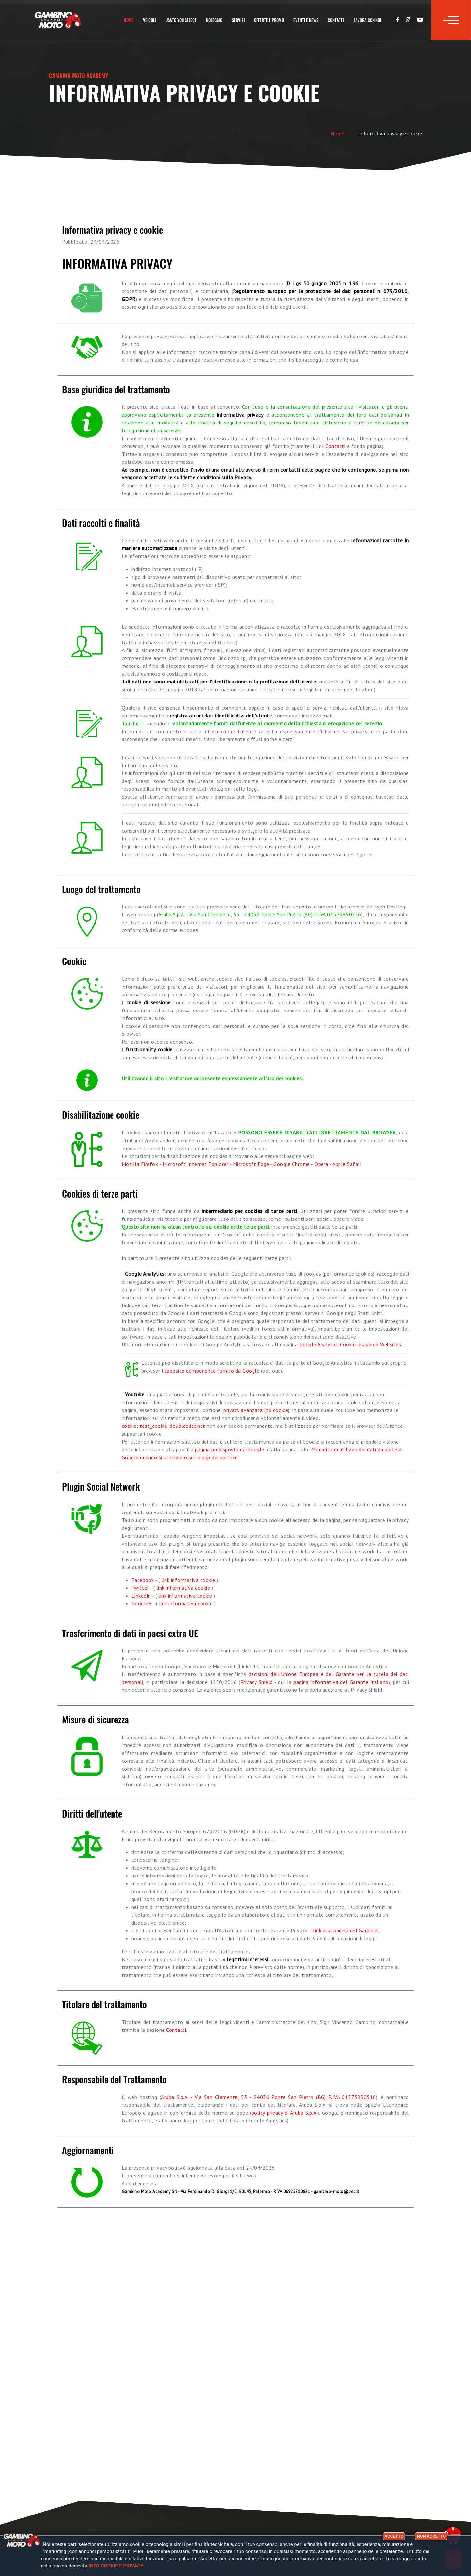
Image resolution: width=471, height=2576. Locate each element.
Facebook (142, 1580)
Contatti (336, 20)
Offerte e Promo (269, 20)
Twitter (140, 1587)
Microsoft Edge (251, 1164)
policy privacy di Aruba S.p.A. (285, 2112)
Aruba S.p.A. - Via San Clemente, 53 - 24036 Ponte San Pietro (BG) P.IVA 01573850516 (268, 2097)
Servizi (238, 20)
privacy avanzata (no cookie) (256, 1410)
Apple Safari (346, 1164)
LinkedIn (141, 1595)
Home (128, 20)
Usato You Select (181, 20)
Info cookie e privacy (116, 2566)
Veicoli (149, 20)
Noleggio (214, 20)
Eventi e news (305, 20)
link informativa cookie (188, 1580)
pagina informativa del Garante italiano (340, 1682)
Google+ (141, 1603)
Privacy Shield (256, 1682)
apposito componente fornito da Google (212, 1370)
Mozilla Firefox (140, 1164)
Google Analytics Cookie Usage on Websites (350, 1344)
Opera (321, 1164)
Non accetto (431, 2536)
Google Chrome (291, 1164)
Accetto (393, 2536)
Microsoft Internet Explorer (196, 1164)
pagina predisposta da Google (229, 1449)
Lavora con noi (367, 20)
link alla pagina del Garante (345, 1930)
